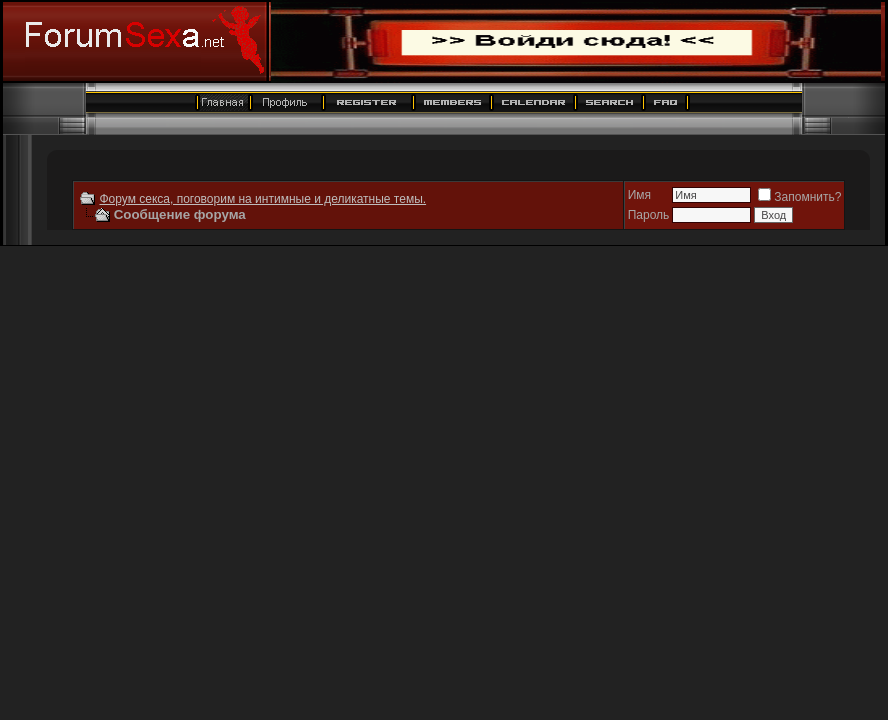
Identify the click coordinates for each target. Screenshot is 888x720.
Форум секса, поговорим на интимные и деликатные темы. (262, 199)
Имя (639, 195)
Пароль (649, 215)
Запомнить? (799, 197)
